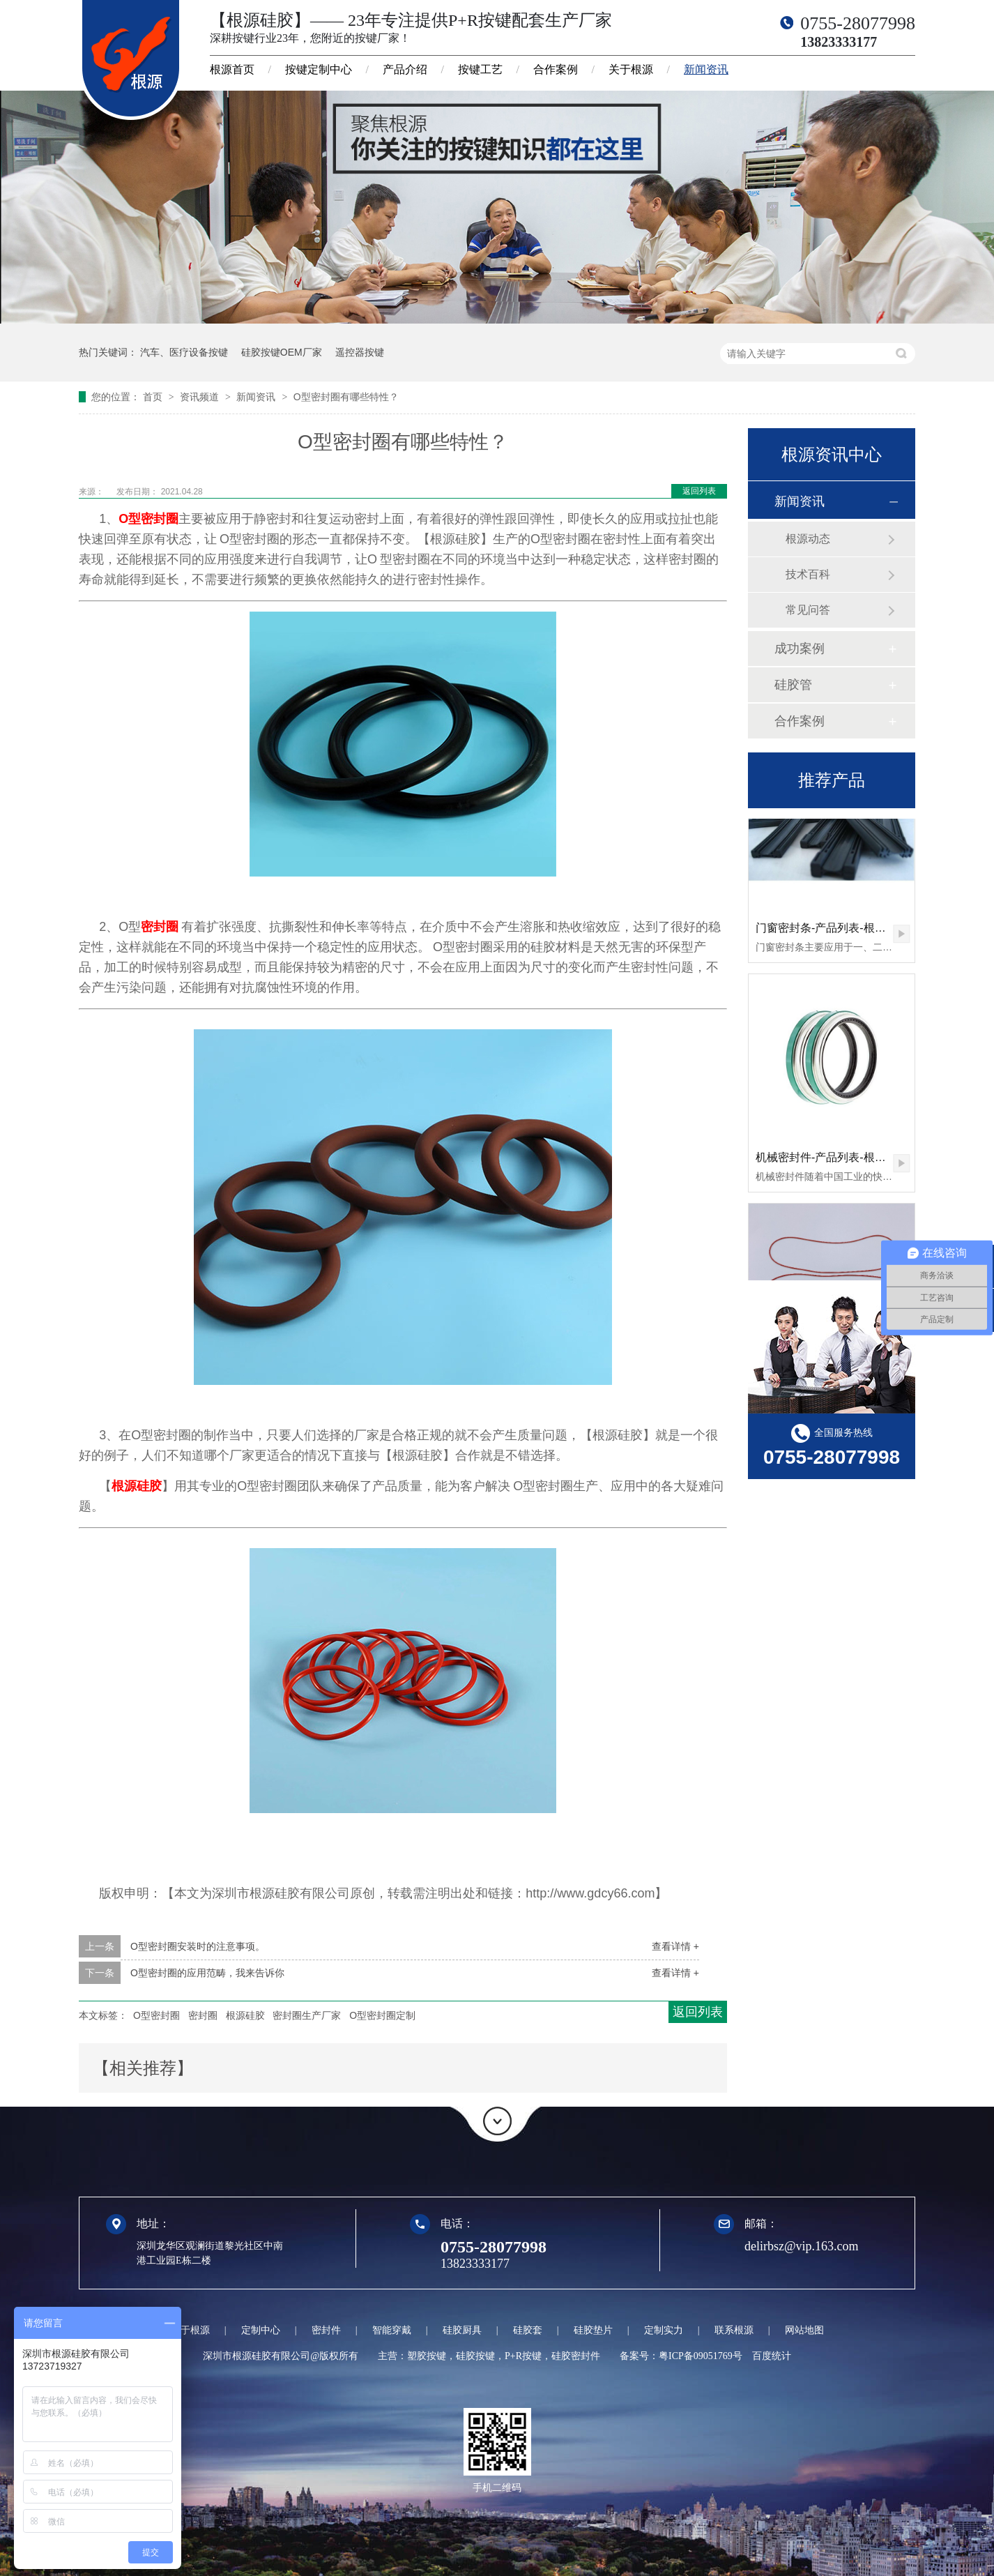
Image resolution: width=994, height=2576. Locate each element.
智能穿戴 (391, 2330)
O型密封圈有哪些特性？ (346, 396)
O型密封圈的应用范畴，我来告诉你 (207, 1972)
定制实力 (663, 2330)
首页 (154, 396)
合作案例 (555, 69)
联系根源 (734, 2330)
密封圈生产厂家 (307, 2015)
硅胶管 (793, 685)
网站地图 (804, 2330)
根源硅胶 (137, 1486)
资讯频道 (201, 396)
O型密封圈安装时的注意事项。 (197, 1946)
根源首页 (232, 69)
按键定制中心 (318, 69)
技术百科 (808, 574)
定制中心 (260, 2330)
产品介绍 (405, 69)
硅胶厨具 (462, 2330)
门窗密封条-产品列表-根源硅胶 (832, 931)
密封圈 (159, 927)
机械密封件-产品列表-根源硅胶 (832, 1160)
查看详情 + (675, 1946)
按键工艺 (480, 69)
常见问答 (808, 610)
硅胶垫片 (593, 2330)
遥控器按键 (359, 352)
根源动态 (808, 539)
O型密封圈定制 (382, 2015)
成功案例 (799, 649)
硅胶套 (527, 2330)
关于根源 (631, 69)
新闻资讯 (706, 69)
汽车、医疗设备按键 (184, 352)
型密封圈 (153, 519)
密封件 (326, 2330)
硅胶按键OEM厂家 (281, 352)
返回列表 (699, 491)
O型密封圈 (156, 2015)
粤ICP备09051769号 (700, 2356)
